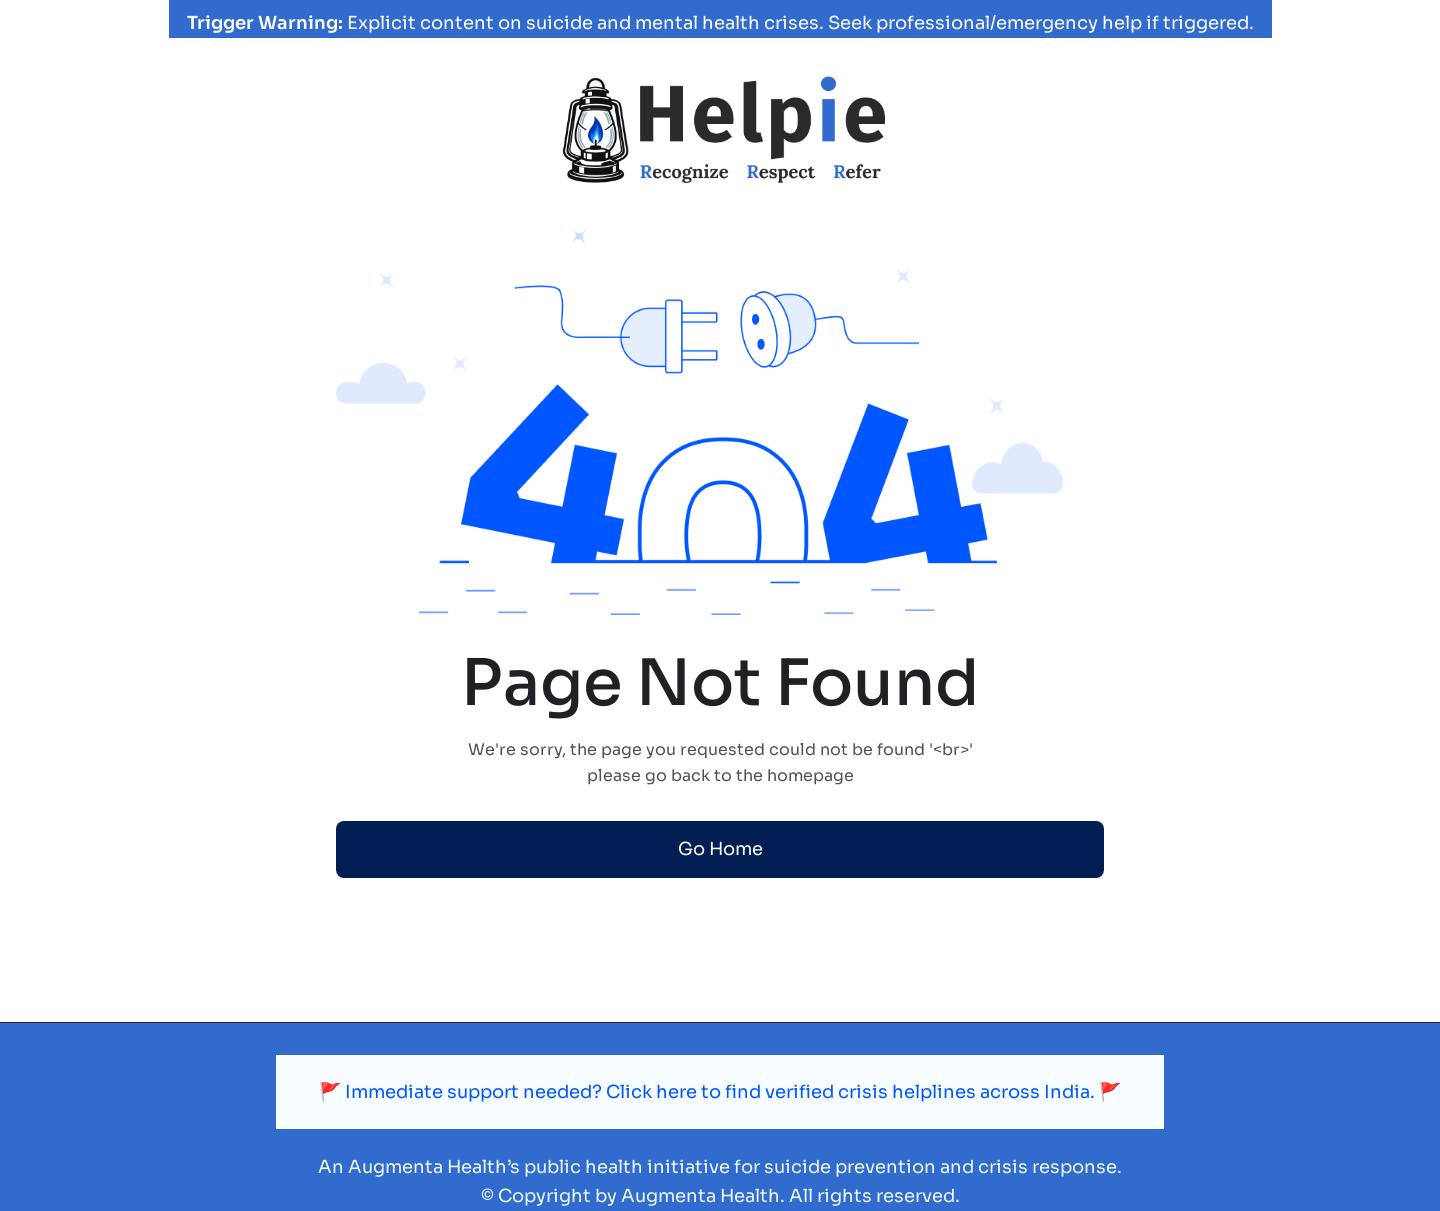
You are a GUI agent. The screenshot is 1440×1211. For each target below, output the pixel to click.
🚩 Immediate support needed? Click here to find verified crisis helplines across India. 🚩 (720, 1092)
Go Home (720, 849)
